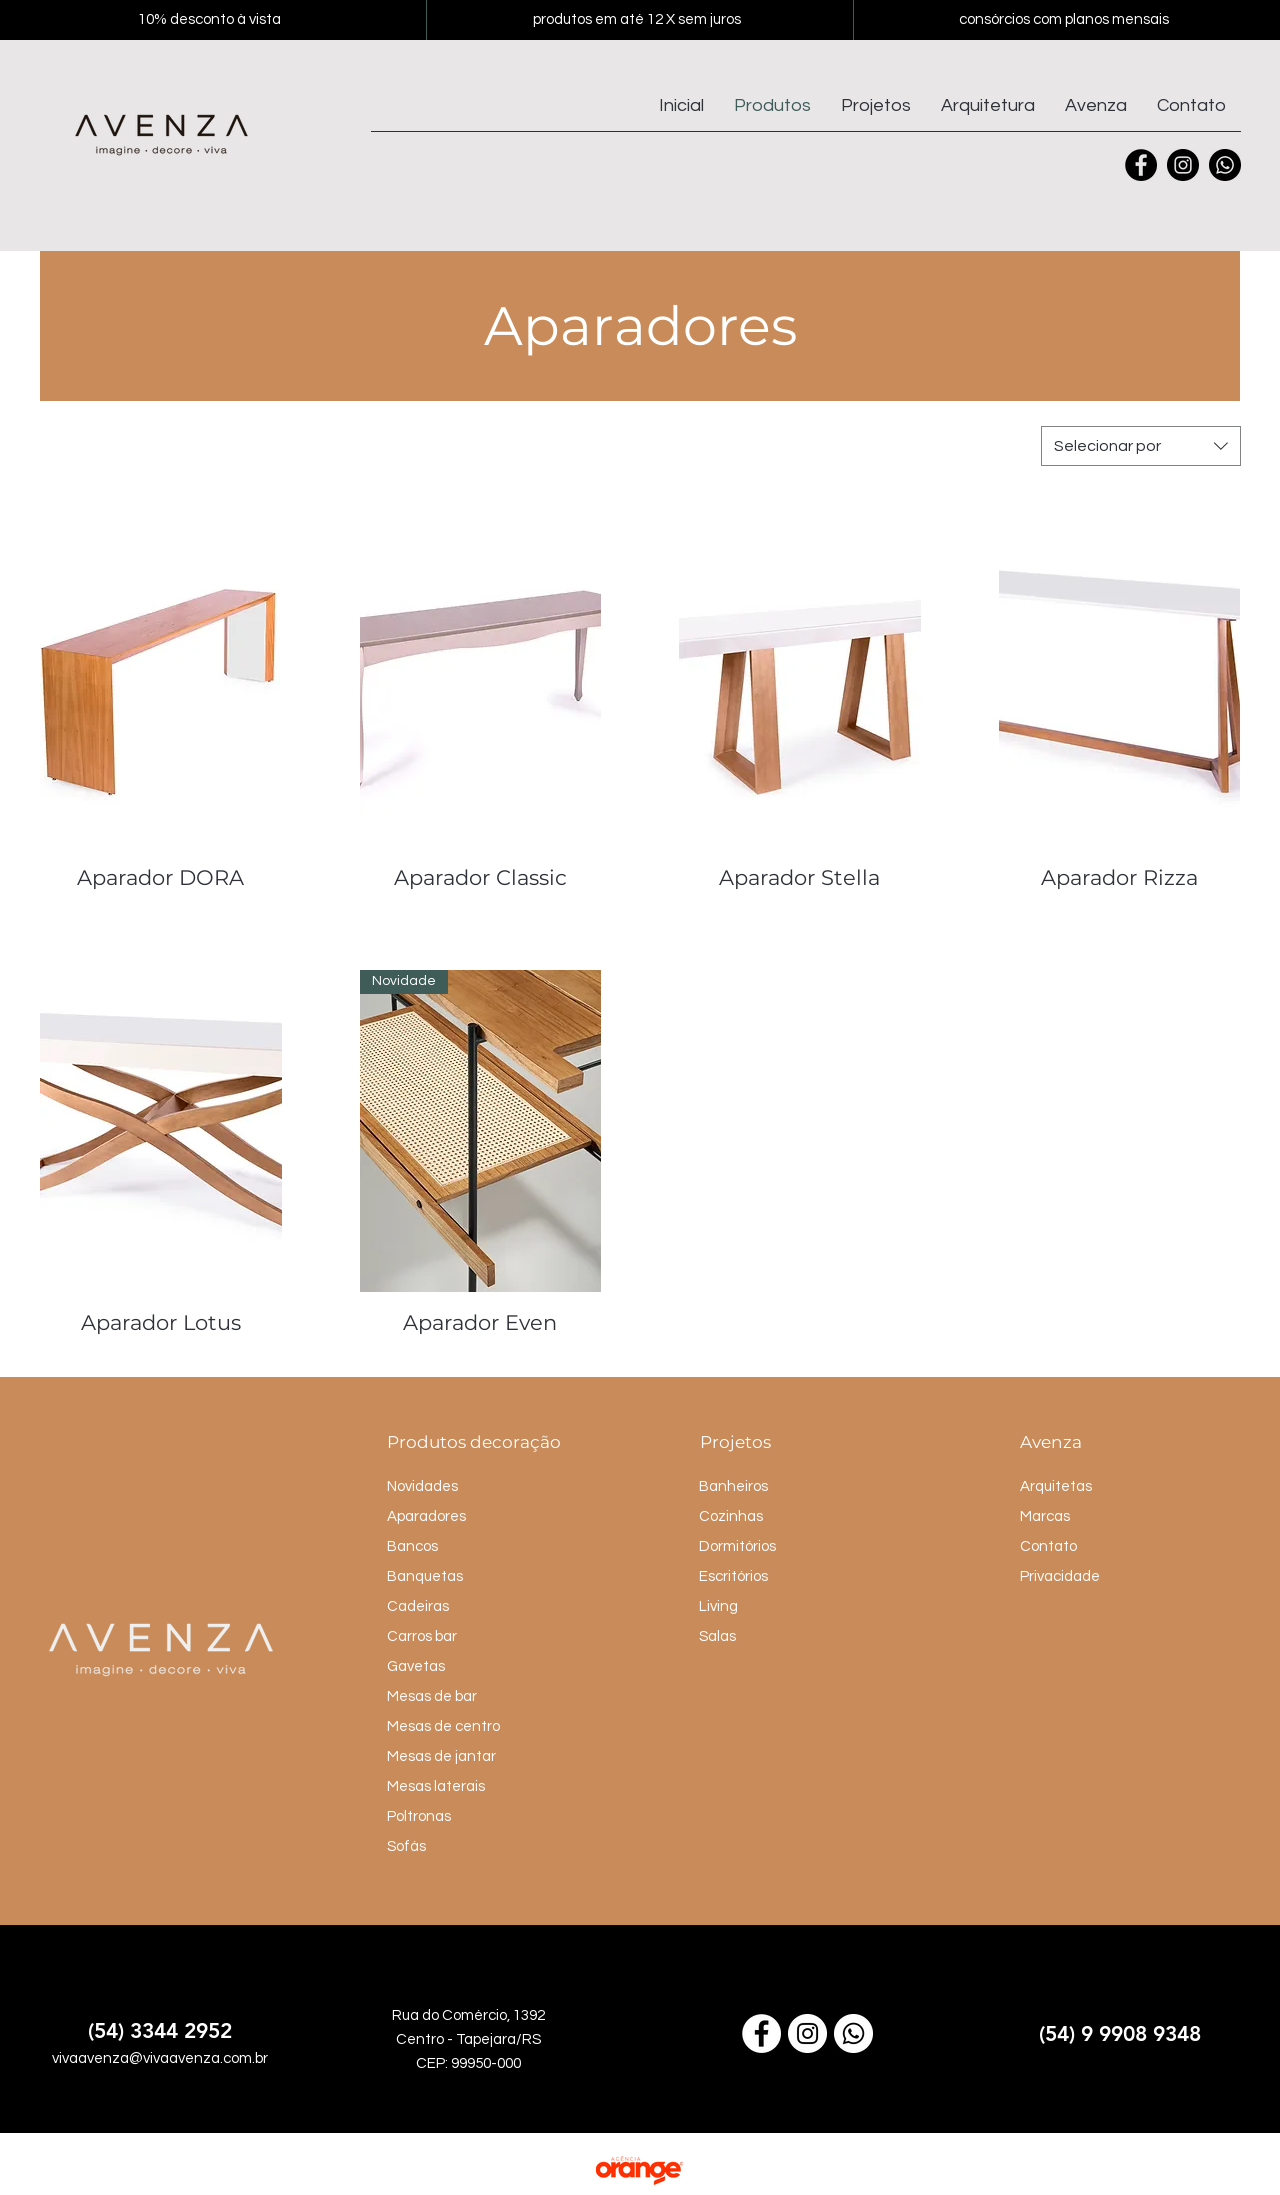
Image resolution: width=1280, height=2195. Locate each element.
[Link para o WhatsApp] (853, 2033)
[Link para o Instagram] (807, 2033)
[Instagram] (1183, 165)
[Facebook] (1141, 165)
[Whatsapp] (1225, 165)
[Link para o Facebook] (761, 2033)
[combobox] (1141, 446)
